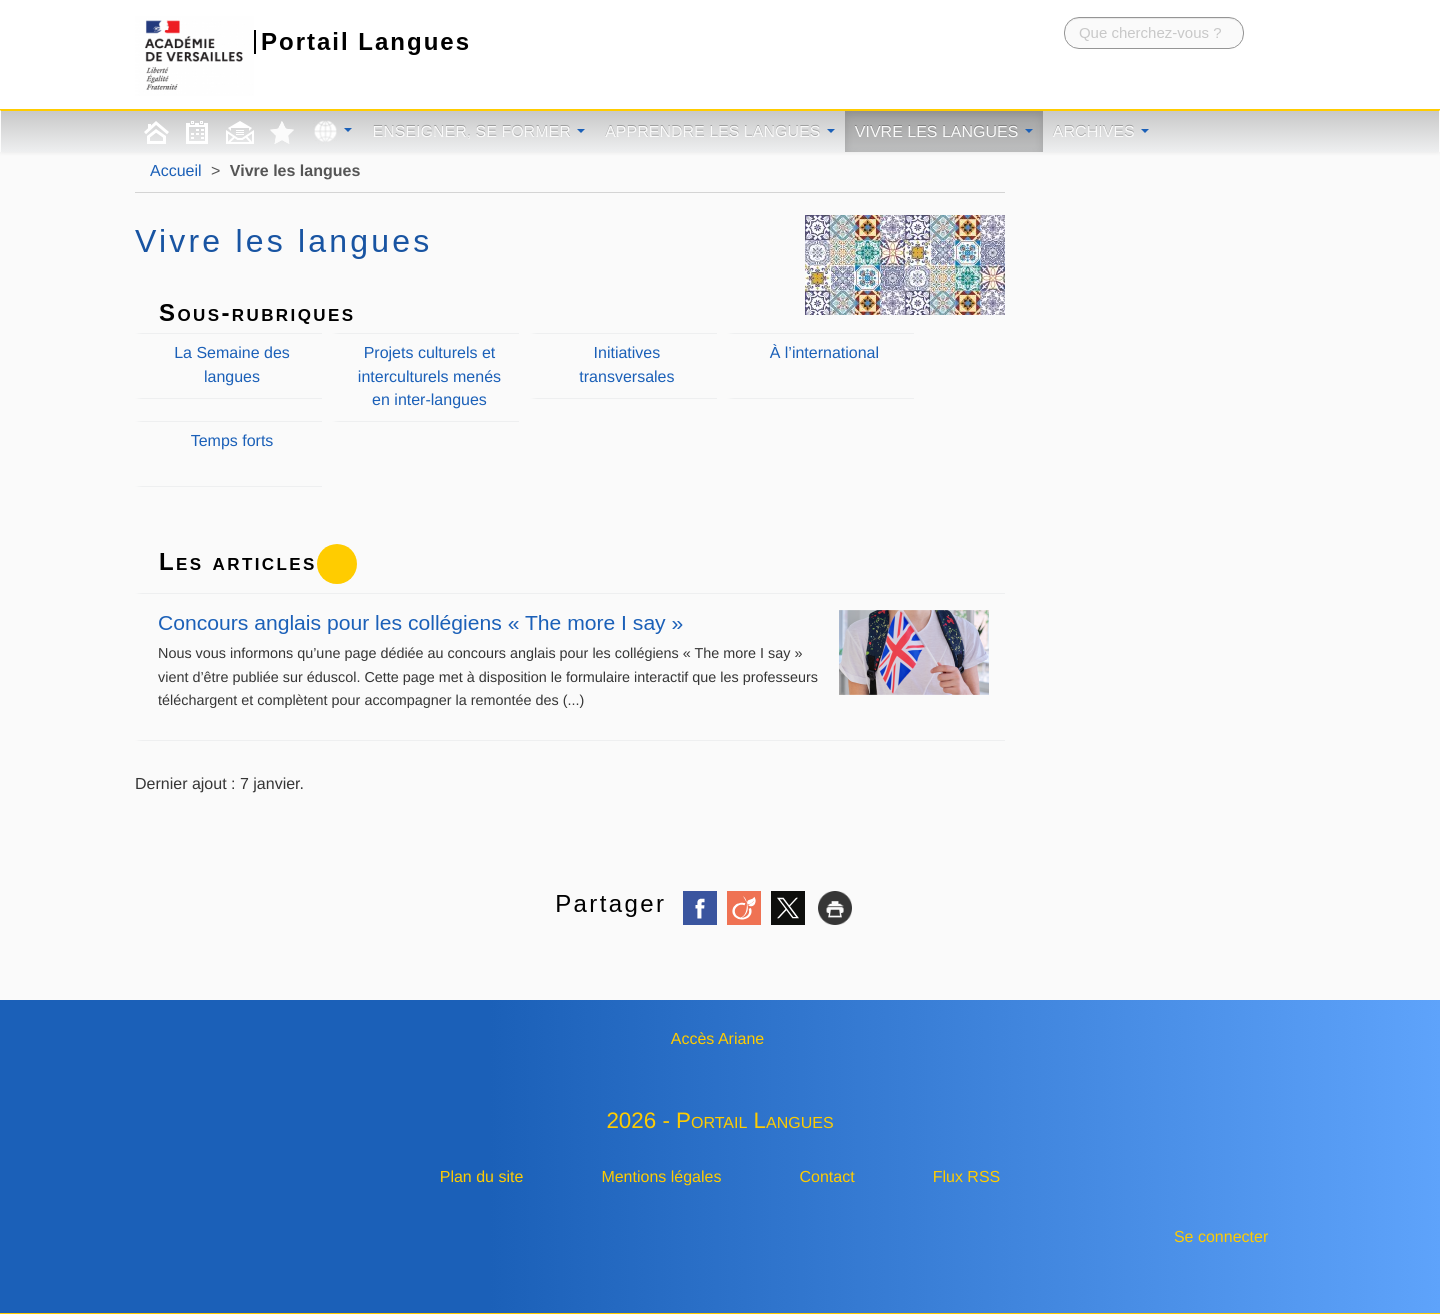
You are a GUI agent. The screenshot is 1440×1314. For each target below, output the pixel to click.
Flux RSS (967, 1177)
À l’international (824, 353)
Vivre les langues (944, 132)
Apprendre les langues (720, 132)
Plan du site (482, 1177)
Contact (827, 1177)
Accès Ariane (717, 1039)
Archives (1101, 132)
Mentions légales (661, 1177)
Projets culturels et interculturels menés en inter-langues (429, 377)
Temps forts (232, 441)
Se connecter (1221, 1237)
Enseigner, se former (478, 132)
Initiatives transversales (626, 365)
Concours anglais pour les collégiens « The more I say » (573, 623)
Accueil (176, 171)
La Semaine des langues (232, 365)
